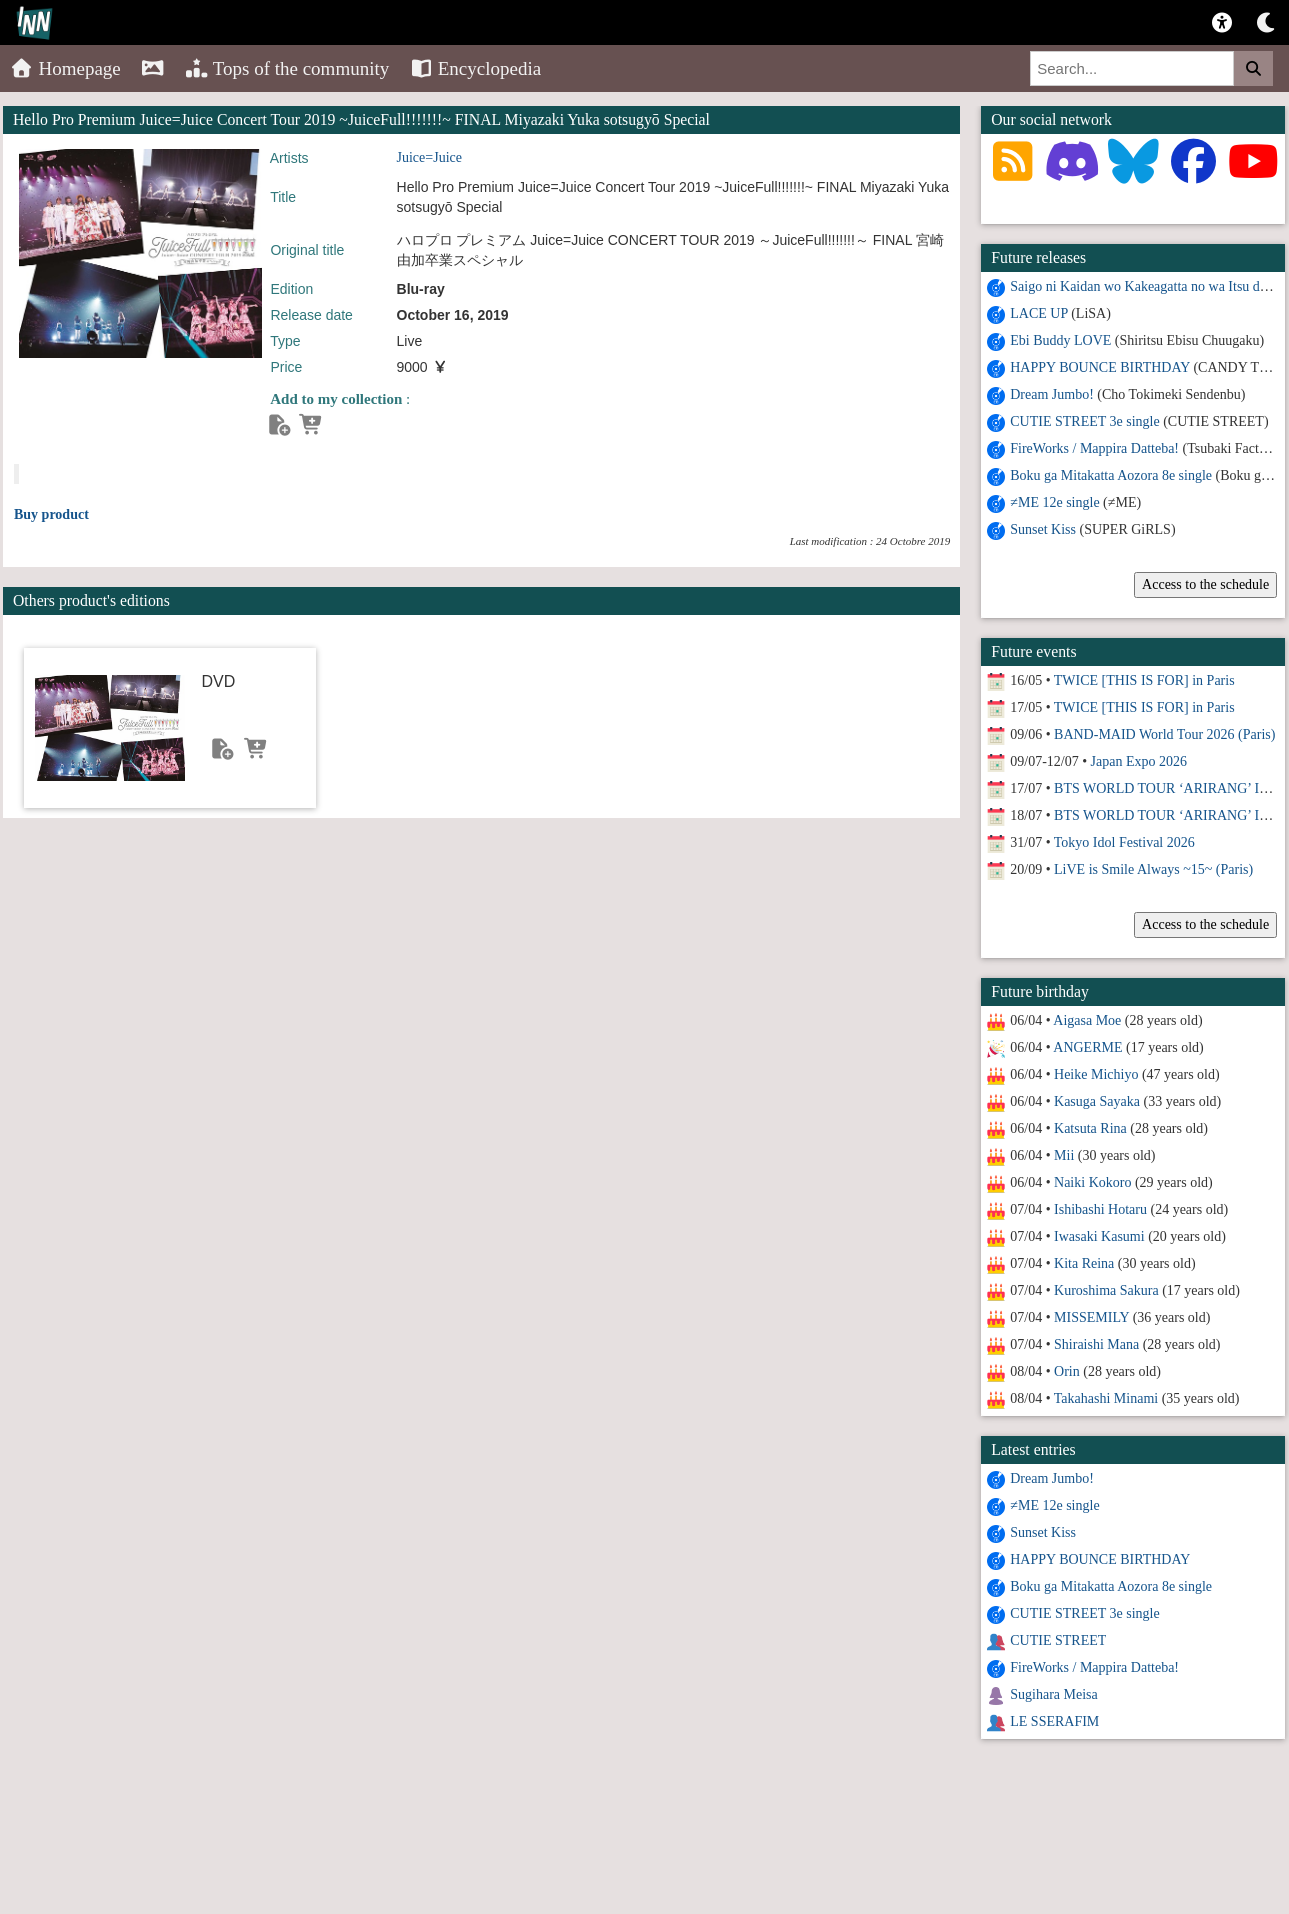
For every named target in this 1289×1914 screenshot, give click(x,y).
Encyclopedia (475, 68)
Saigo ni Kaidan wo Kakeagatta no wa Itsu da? (1141, 286)
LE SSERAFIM (1054, 1721)
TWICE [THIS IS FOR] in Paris (1144, 680)
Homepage (65, 68)
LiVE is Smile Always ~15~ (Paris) (1153, 869)
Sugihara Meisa (1053, 1694)
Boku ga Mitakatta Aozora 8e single (1111, 475)
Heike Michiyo (1096, 1074)
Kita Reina (1084, 1263)
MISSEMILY (1091, 1317)
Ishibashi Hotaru (1100, 1209)
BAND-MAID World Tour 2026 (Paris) (1164, 734)
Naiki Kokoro (1092, 1182)
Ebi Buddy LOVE (1060, 340)
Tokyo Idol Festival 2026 (1124, 842)
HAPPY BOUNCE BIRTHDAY (1100, 367)
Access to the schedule (1205, 584)
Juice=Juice (429, 157)
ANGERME (1087, 1047)
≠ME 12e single (1054, 502)
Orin (1067, 1371)
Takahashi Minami (1106, 1398)
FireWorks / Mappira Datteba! (1094, 448)
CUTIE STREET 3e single (1084, 421)
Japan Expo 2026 (1139, 761)
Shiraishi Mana (1096, 1344)
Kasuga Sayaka (1097, 1101)
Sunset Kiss (1043, 529)
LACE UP (1038, 313)
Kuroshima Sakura (1106, 1290)
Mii (1064, 1155)
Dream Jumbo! (1052, 394)
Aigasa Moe (1087, 1020)
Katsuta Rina (1090, 1128)
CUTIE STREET (1058, 1640)
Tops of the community (287, 68)
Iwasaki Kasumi (1099, 1236)
